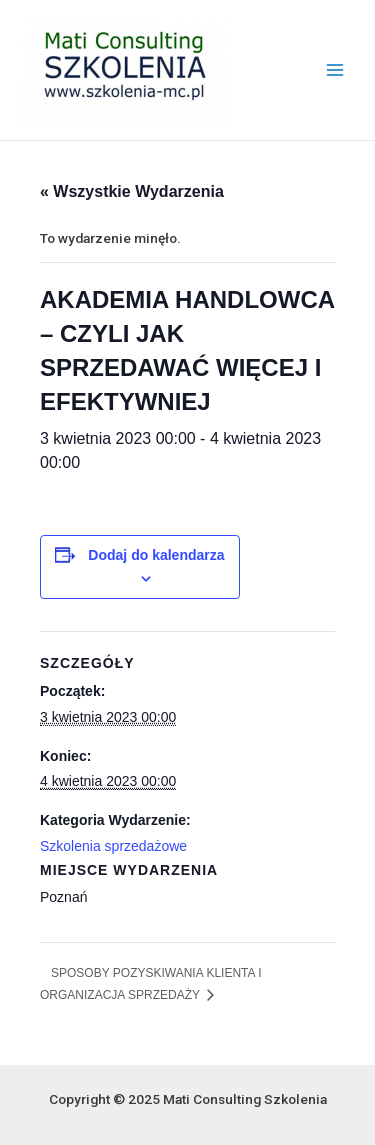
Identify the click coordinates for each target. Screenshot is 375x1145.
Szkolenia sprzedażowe (113, 846)
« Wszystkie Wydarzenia (132, 191)
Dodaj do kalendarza (156, 555)
